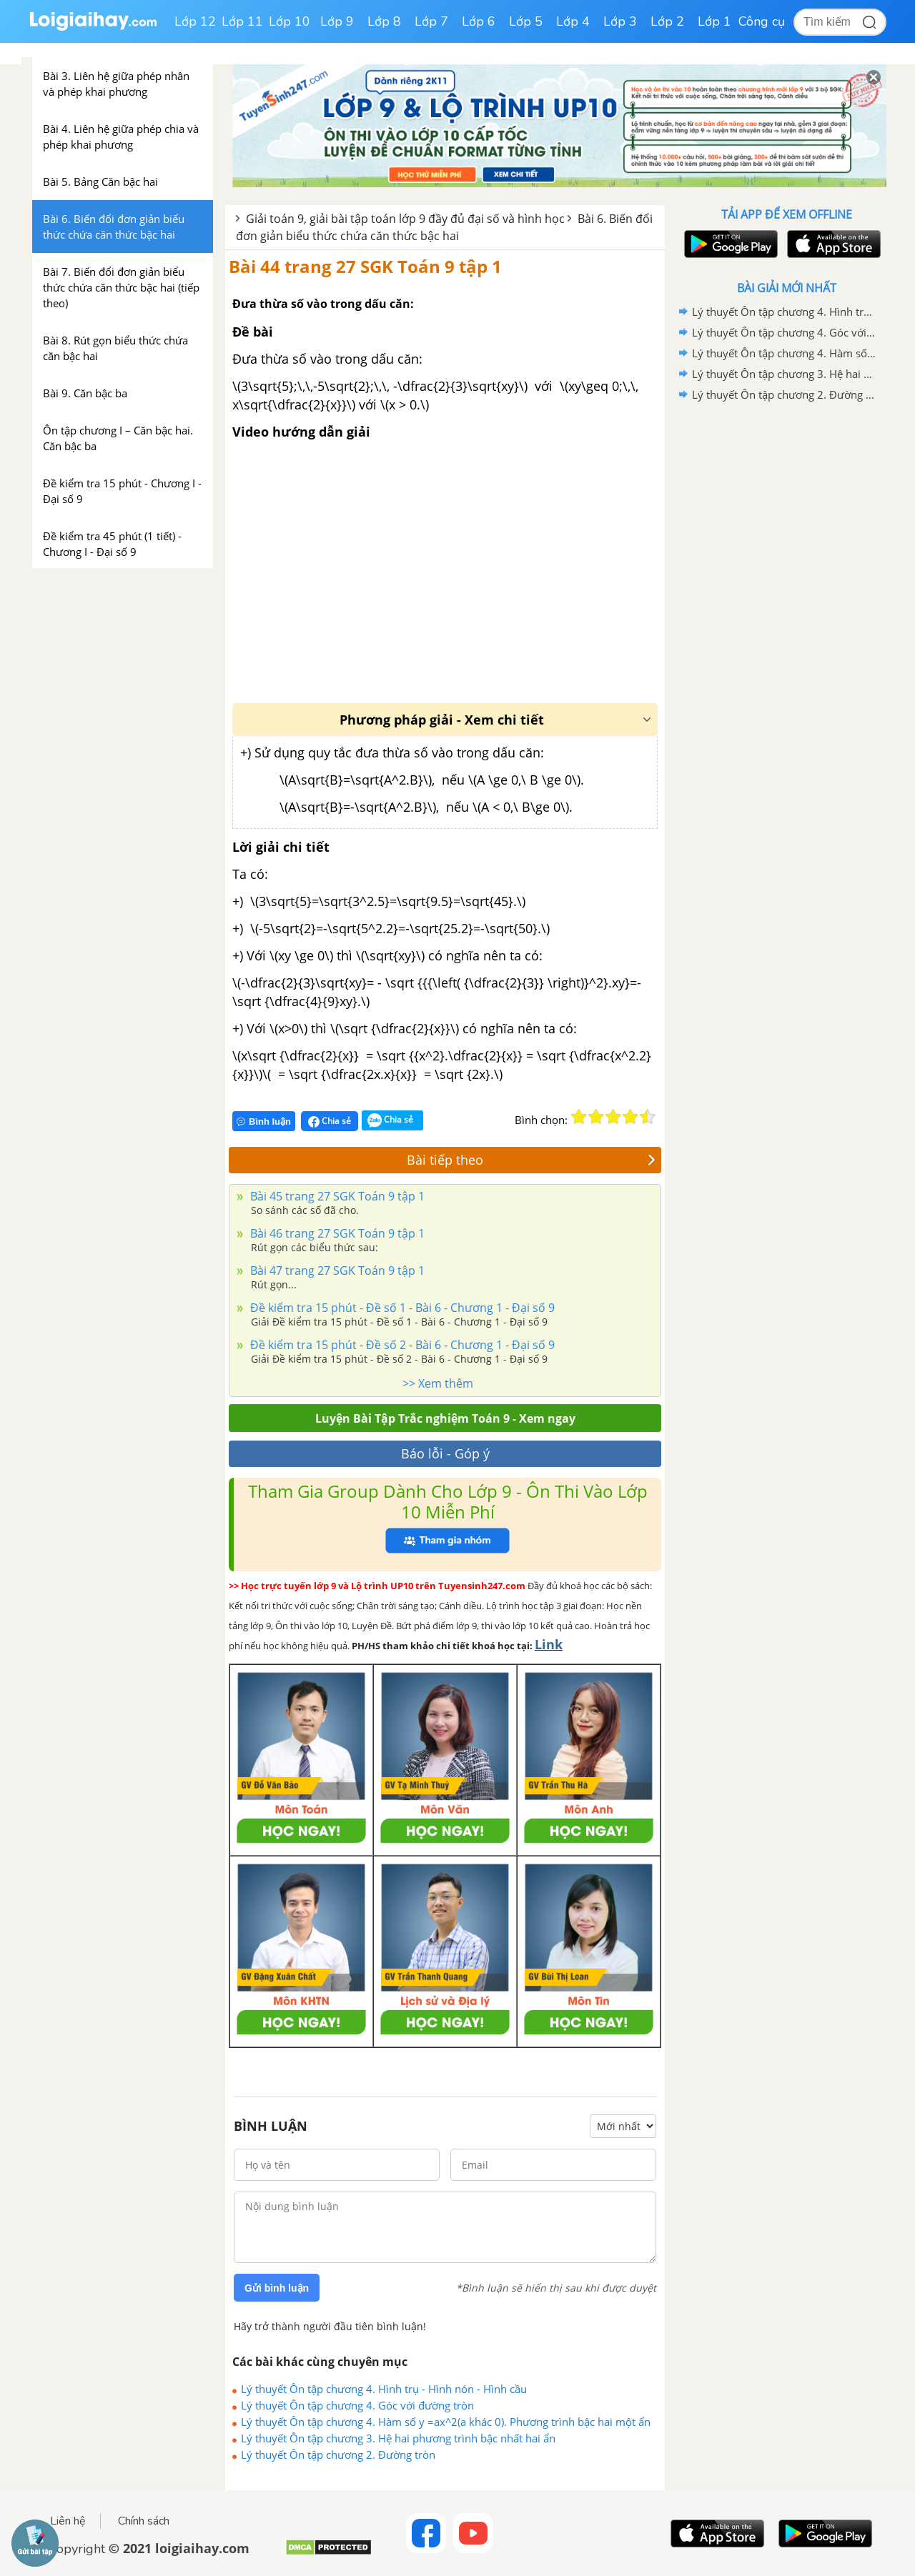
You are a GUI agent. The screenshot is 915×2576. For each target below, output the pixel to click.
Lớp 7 (431, 21)
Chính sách (143, 2521)
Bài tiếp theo (531, 1159)
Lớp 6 (478, 21)
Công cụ (761, 21)
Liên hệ (68, 2521)
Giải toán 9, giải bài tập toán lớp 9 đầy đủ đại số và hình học (405, 219)
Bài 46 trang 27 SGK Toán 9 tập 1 (336, 1233)
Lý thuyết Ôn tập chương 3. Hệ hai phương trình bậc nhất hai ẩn (398, 2438)
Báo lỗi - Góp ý (445, 1453)
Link (549, 1644)
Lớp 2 (667, 21)
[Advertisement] (786, 632)
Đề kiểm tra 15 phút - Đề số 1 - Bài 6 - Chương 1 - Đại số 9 (401, 1308)
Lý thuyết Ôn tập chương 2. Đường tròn (338, 2454)
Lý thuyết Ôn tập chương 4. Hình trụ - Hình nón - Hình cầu (384, 2389)
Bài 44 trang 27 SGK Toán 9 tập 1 (365, 266)
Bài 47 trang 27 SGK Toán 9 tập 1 (336, 1270)
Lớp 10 (289, 21)
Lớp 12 (195, 21)
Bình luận (264, 1121)
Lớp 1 (714, 21)
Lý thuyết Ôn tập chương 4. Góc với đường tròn (357, 2405)
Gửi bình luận (276, 2288)
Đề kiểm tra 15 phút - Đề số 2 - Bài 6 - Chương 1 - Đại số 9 (401, 1345)
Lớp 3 (620, 21)
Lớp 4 (573, 21)
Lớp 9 (337, 21)
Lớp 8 (384, 21)
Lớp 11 (242, 21)
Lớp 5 (526, 21)
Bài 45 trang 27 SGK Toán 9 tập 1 (336, 1196)
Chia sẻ (329, 1121)
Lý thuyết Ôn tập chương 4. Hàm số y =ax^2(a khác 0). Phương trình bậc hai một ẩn (446, 2422)
